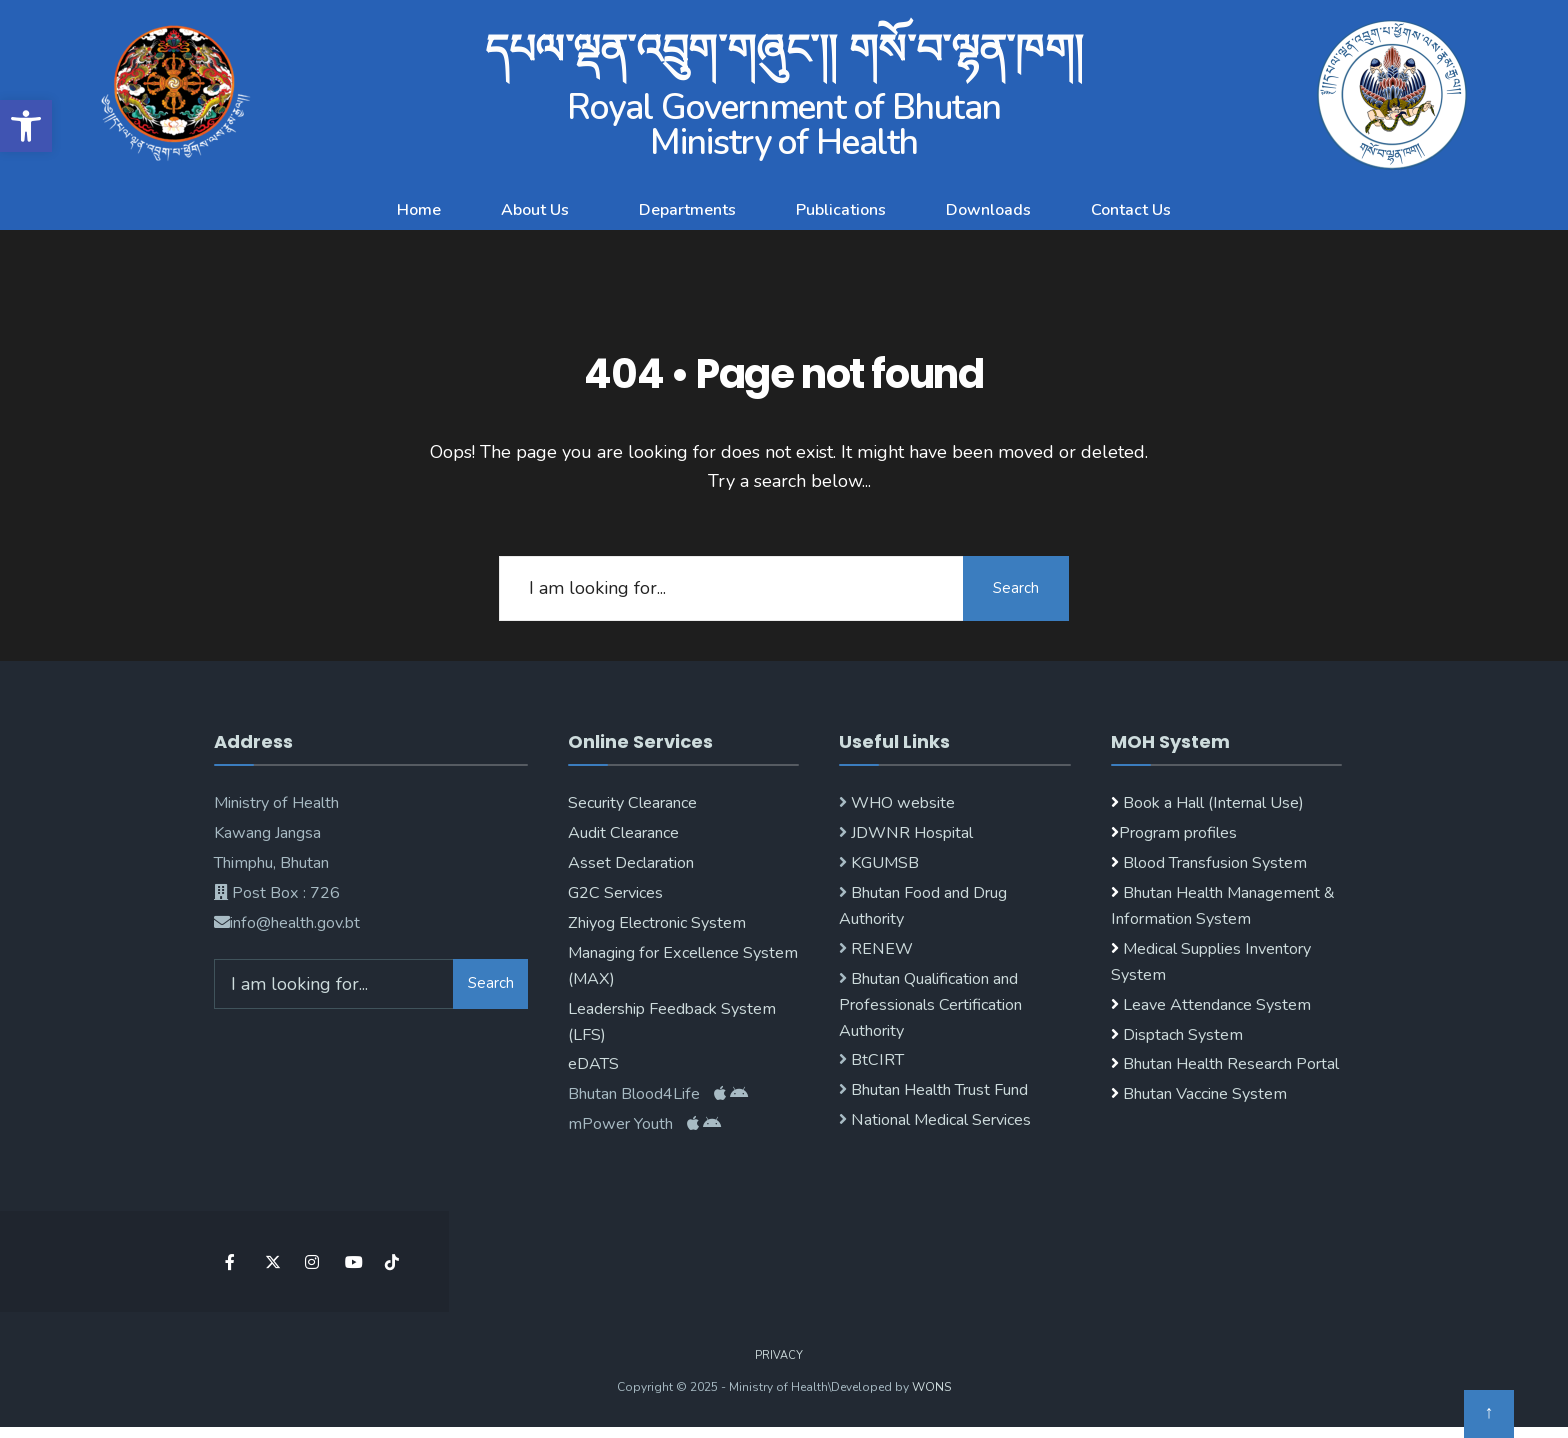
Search (1014, 588)
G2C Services (615, 893)
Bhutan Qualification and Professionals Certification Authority (930, 1005)
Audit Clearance (623, 833)
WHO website (901, 803)
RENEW (880, 949)
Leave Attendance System (1217, 1005)
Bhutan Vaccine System (1205, 1094)
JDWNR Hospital (910, 833)
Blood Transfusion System (1213, 863)
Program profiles (1178, 833)
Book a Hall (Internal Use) (1213, 803)
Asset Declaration (631, 863)
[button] (26, 126)
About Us (535, 210)
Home (419, 210)
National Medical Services (939, 1120)
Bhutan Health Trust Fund (937, 1090)
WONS (931, 1387)
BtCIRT (875, 1060)
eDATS (593, 1064)
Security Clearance (632, 803)
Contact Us (1131, 210)
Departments (687, 210)
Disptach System (1183, 1035)
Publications (841, 210)
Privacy (779, 1355)
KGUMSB (883, 863)
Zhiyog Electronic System (657, 923)
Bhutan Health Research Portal (1231, 1064)
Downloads (988, 210)
